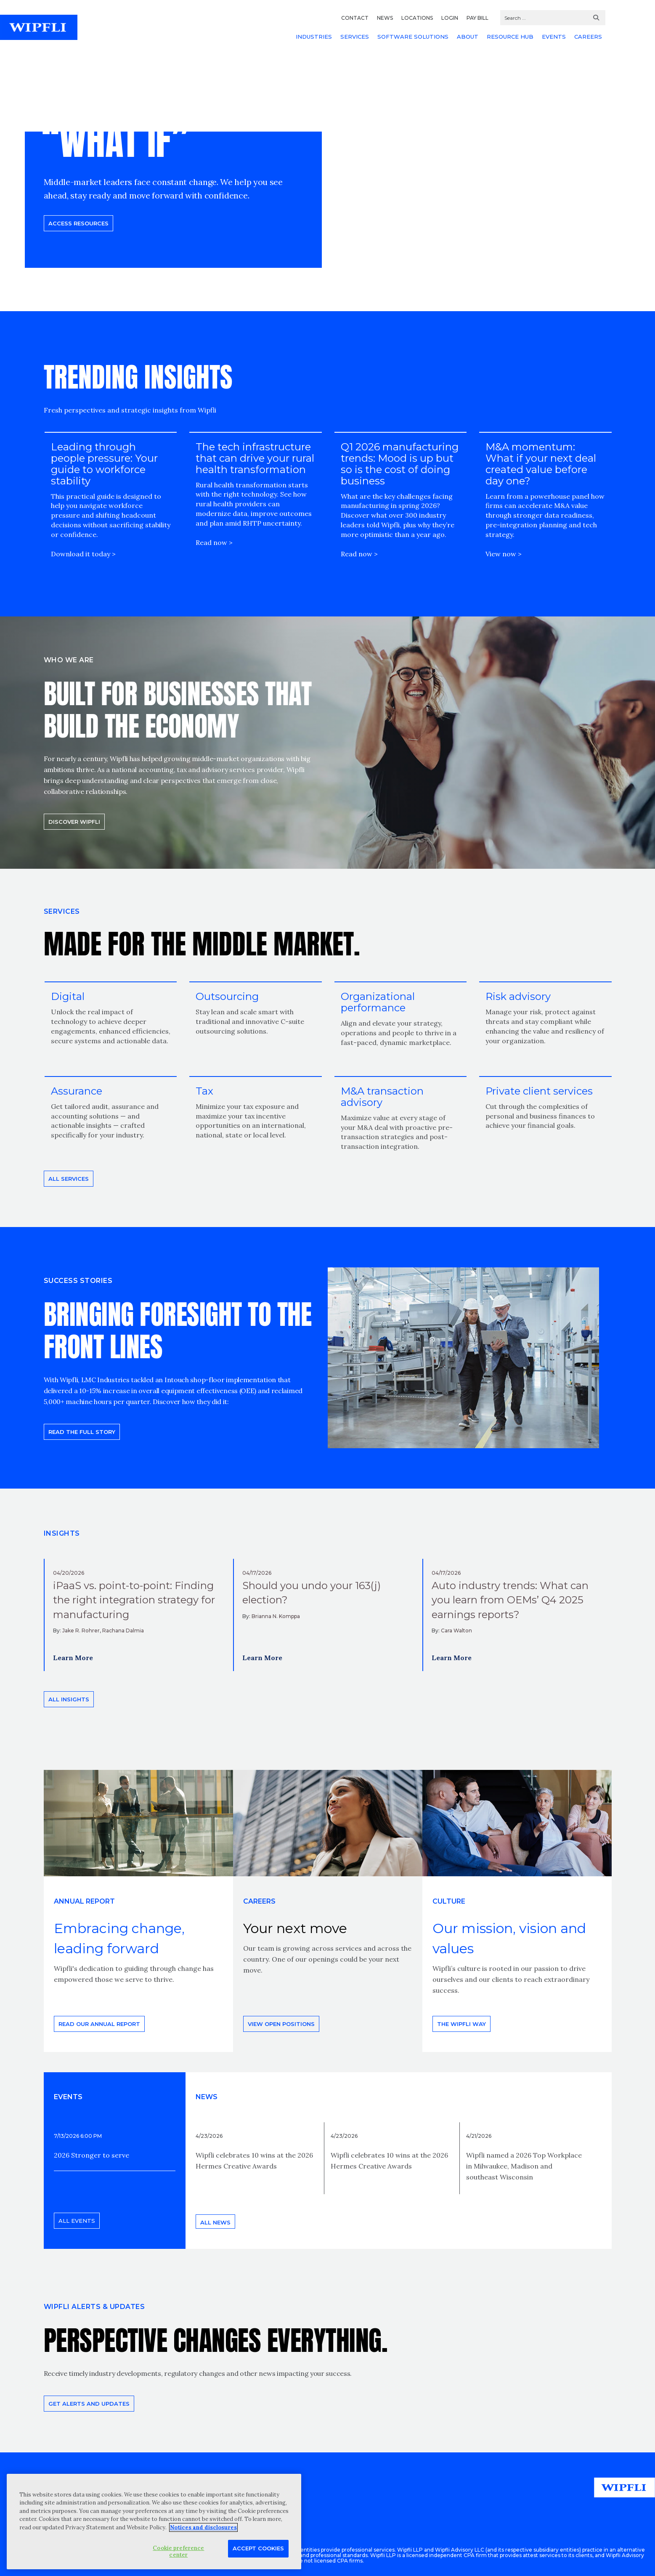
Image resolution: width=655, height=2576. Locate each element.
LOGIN (449, 18)
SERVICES (354, 36)
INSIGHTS (62, 1533)
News (206, 2097)
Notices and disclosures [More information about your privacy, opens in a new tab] (203, 2527)
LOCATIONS (417, 18)
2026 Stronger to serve (91, 2155)
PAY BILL (477, 18)
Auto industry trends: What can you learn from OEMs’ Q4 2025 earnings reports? (510, 1600)
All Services (68, 1178)
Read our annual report (99, 2024)
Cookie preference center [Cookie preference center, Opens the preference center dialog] (178, 2551)
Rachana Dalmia (123, 1630)
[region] (154, 2521)
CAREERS (588, 36)
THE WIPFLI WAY (461, 2024)
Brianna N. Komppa (276, 1616)
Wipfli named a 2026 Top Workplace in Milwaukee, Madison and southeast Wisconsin (524, 2166)
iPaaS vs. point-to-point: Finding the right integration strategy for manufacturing (134, 1600)
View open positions (281, 2024)
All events (76, 2220)
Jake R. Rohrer (81, 1630)
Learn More (73, 1657)
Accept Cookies (258, 2548)
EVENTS (554, 36)
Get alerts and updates (89, 2403)
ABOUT (467, 36)
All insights (68, 1699)
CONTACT (355, 18)
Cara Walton (456, 1630)
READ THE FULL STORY (81, 1431)
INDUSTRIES (314, 36)
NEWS (385, 18)
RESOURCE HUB (510, 36)
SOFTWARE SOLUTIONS (412, 36)
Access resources (78, 223)
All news (215, 2222)
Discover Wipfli (74, 821)
